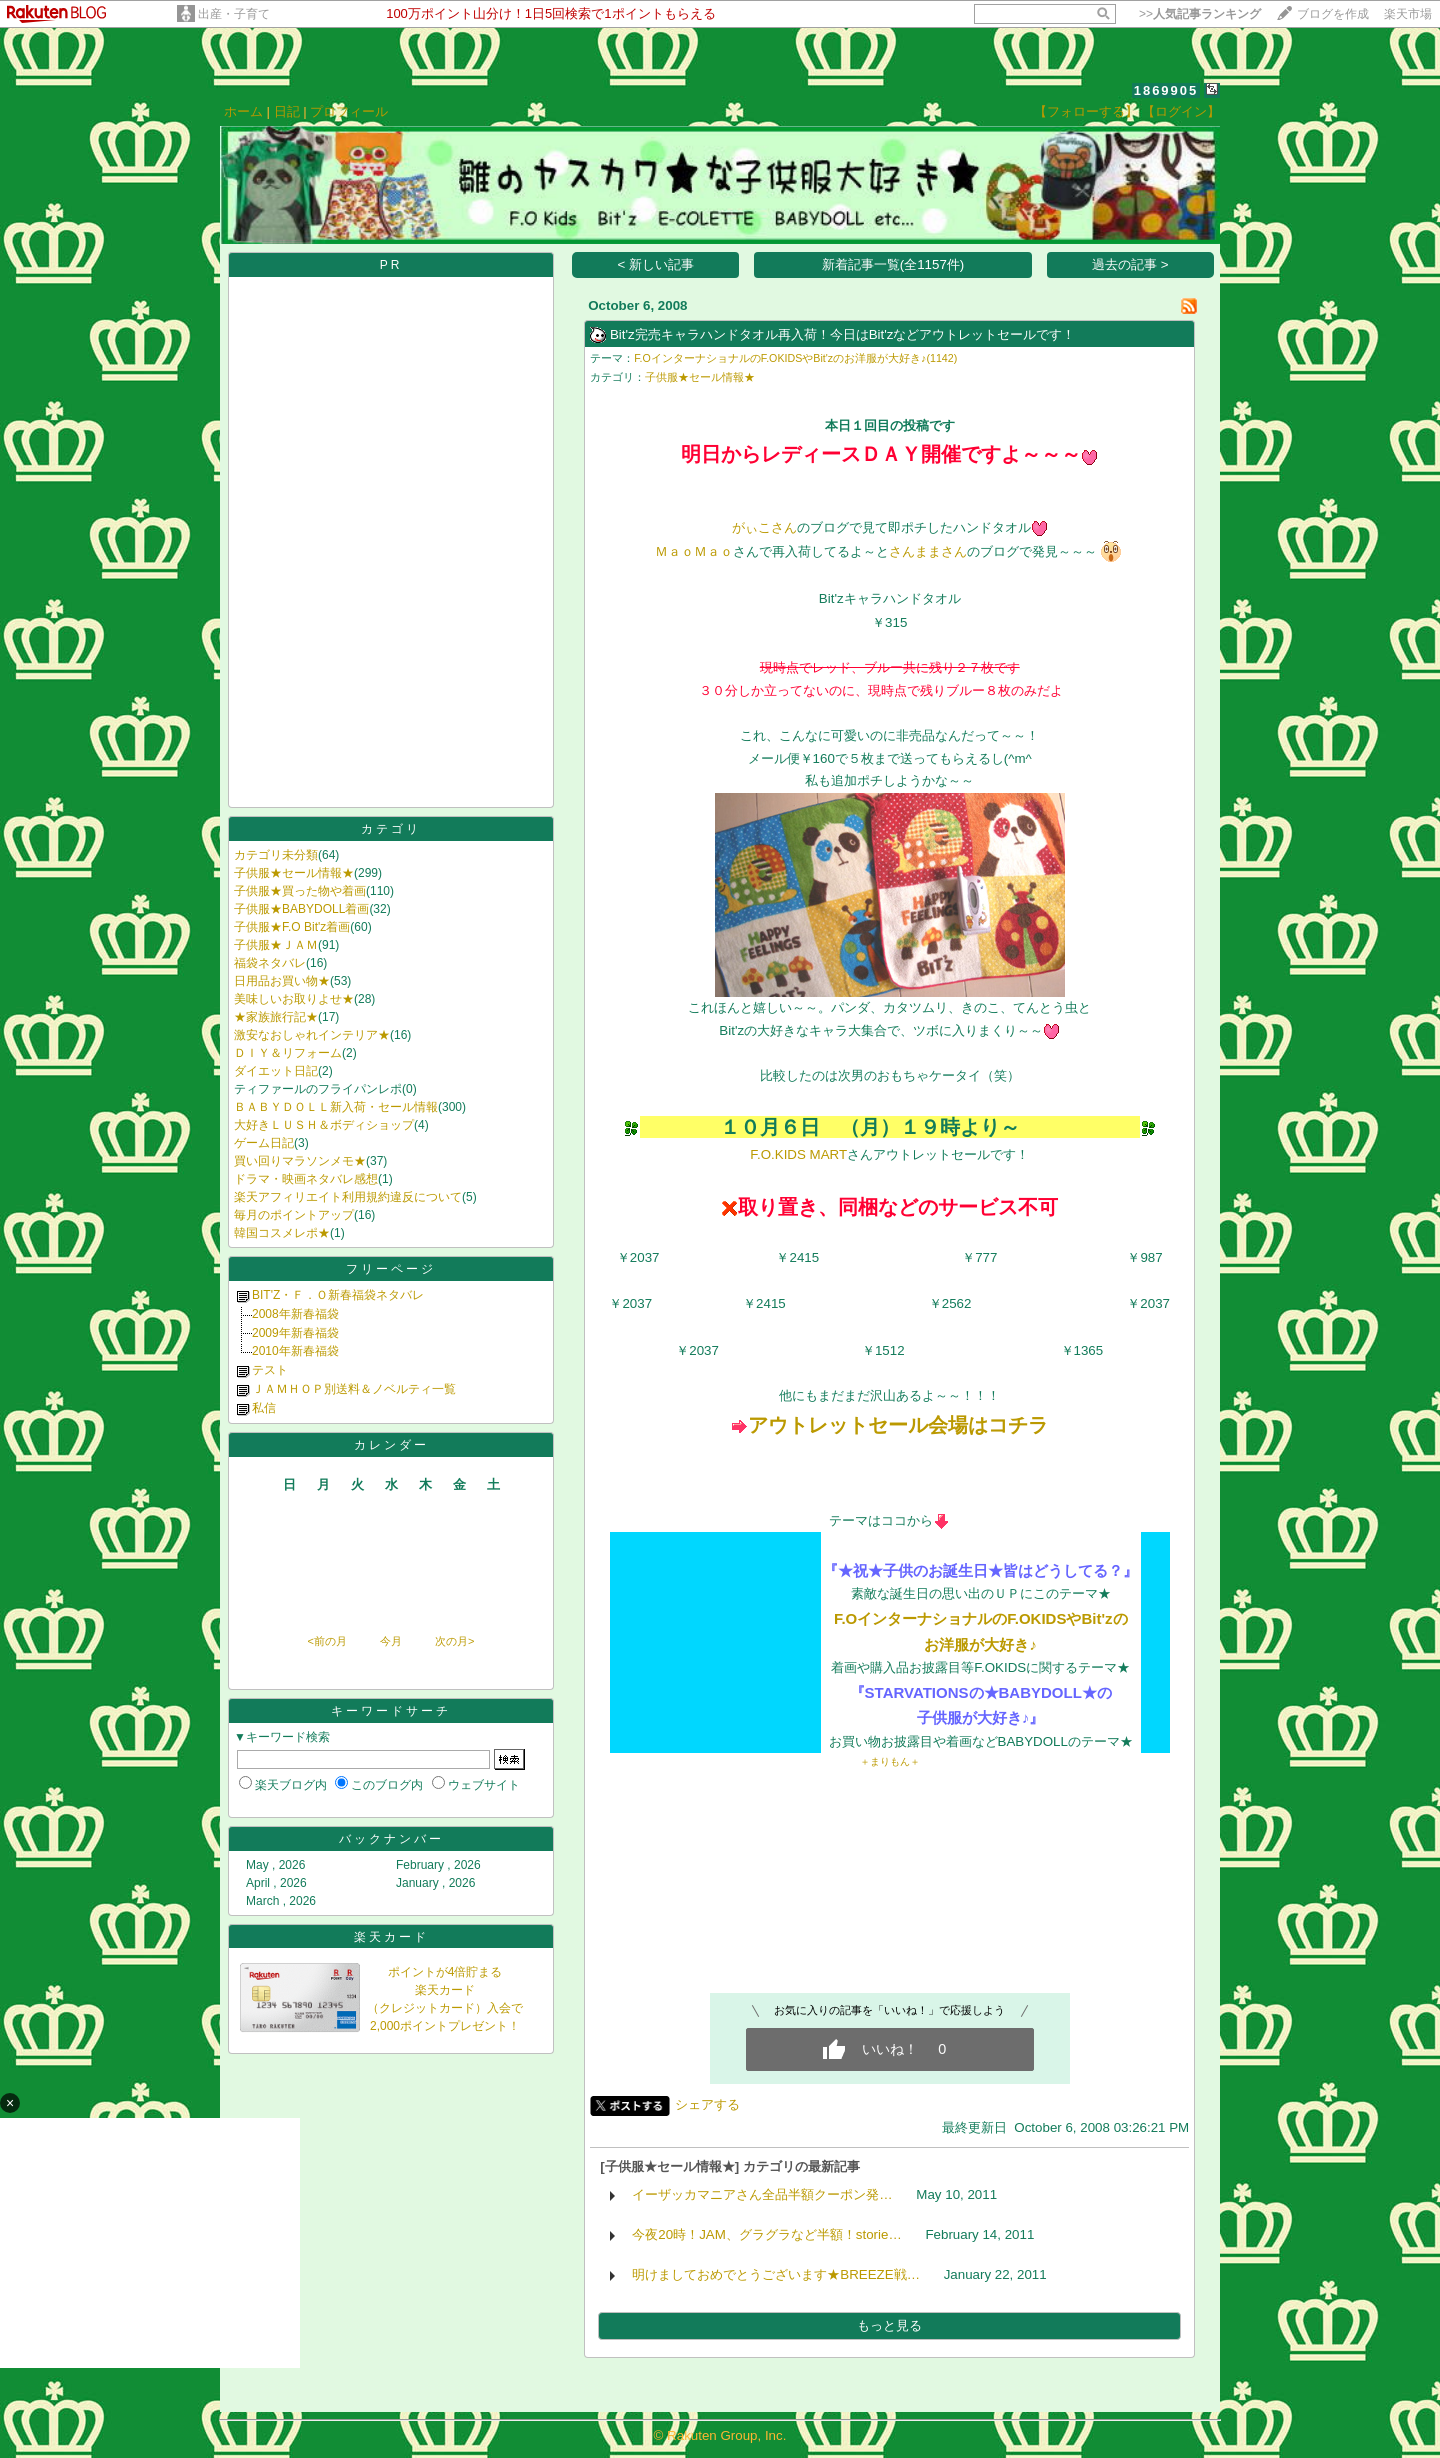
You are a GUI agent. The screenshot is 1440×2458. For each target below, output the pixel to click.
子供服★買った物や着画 (300, 891)
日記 (287, 111)
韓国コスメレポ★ (282, 1233)
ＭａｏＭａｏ (694, 551)
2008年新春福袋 (295, 1314)
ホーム (243, 111)
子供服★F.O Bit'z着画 (292, 927)
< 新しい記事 (656, 264)
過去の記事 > (1130, 264)
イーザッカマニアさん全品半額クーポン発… (762, 2194)
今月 (391, 1641)
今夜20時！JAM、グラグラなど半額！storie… (766, 2234)
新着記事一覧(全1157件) (893, 264)
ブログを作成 (1333, 14)
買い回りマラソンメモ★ (300, 1161)
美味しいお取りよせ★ (294, 999)
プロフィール (349, 111)
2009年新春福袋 (295, 1333)
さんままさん (928, 551)
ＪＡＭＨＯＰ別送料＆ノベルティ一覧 (354, 1389)
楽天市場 (1408, 14)
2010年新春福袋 (295, 1351)
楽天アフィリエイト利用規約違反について (348, 1197)
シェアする (707, 2104)
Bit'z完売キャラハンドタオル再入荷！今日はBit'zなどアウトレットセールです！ (843, 334)
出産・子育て (234, 14)
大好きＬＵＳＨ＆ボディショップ (324, 1125)
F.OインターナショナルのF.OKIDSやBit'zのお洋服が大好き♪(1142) (795, 358)
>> (1200, 14)
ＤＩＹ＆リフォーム (288, 1053)
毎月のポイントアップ (294, 1215)
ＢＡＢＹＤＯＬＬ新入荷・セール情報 (336, 1107)
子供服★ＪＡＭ (276, 945)
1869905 (1166, 90)
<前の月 (326, 1641)
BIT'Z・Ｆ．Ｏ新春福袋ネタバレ (338, 1295)
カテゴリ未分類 (276, 855)
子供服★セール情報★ (294, 873)
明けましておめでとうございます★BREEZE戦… (776, 2274)
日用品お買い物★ (282, 981)
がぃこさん (764, 527)
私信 (264, 1408)
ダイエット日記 (276, 1071)
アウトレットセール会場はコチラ (898, 1425)
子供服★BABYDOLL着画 (301, 909)
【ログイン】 (1181, 111)
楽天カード (391, 1937)
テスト (270, 1370)
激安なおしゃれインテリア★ (312, 1035)
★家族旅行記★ (276, 1017)
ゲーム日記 (264, 1143)
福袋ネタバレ (270, 963)
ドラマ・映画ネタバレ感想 (306, 1179)
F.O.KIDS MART (798, 1154)
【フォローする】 (1086, 111)
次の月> (454, 1641)
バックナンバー (391, 1839)
